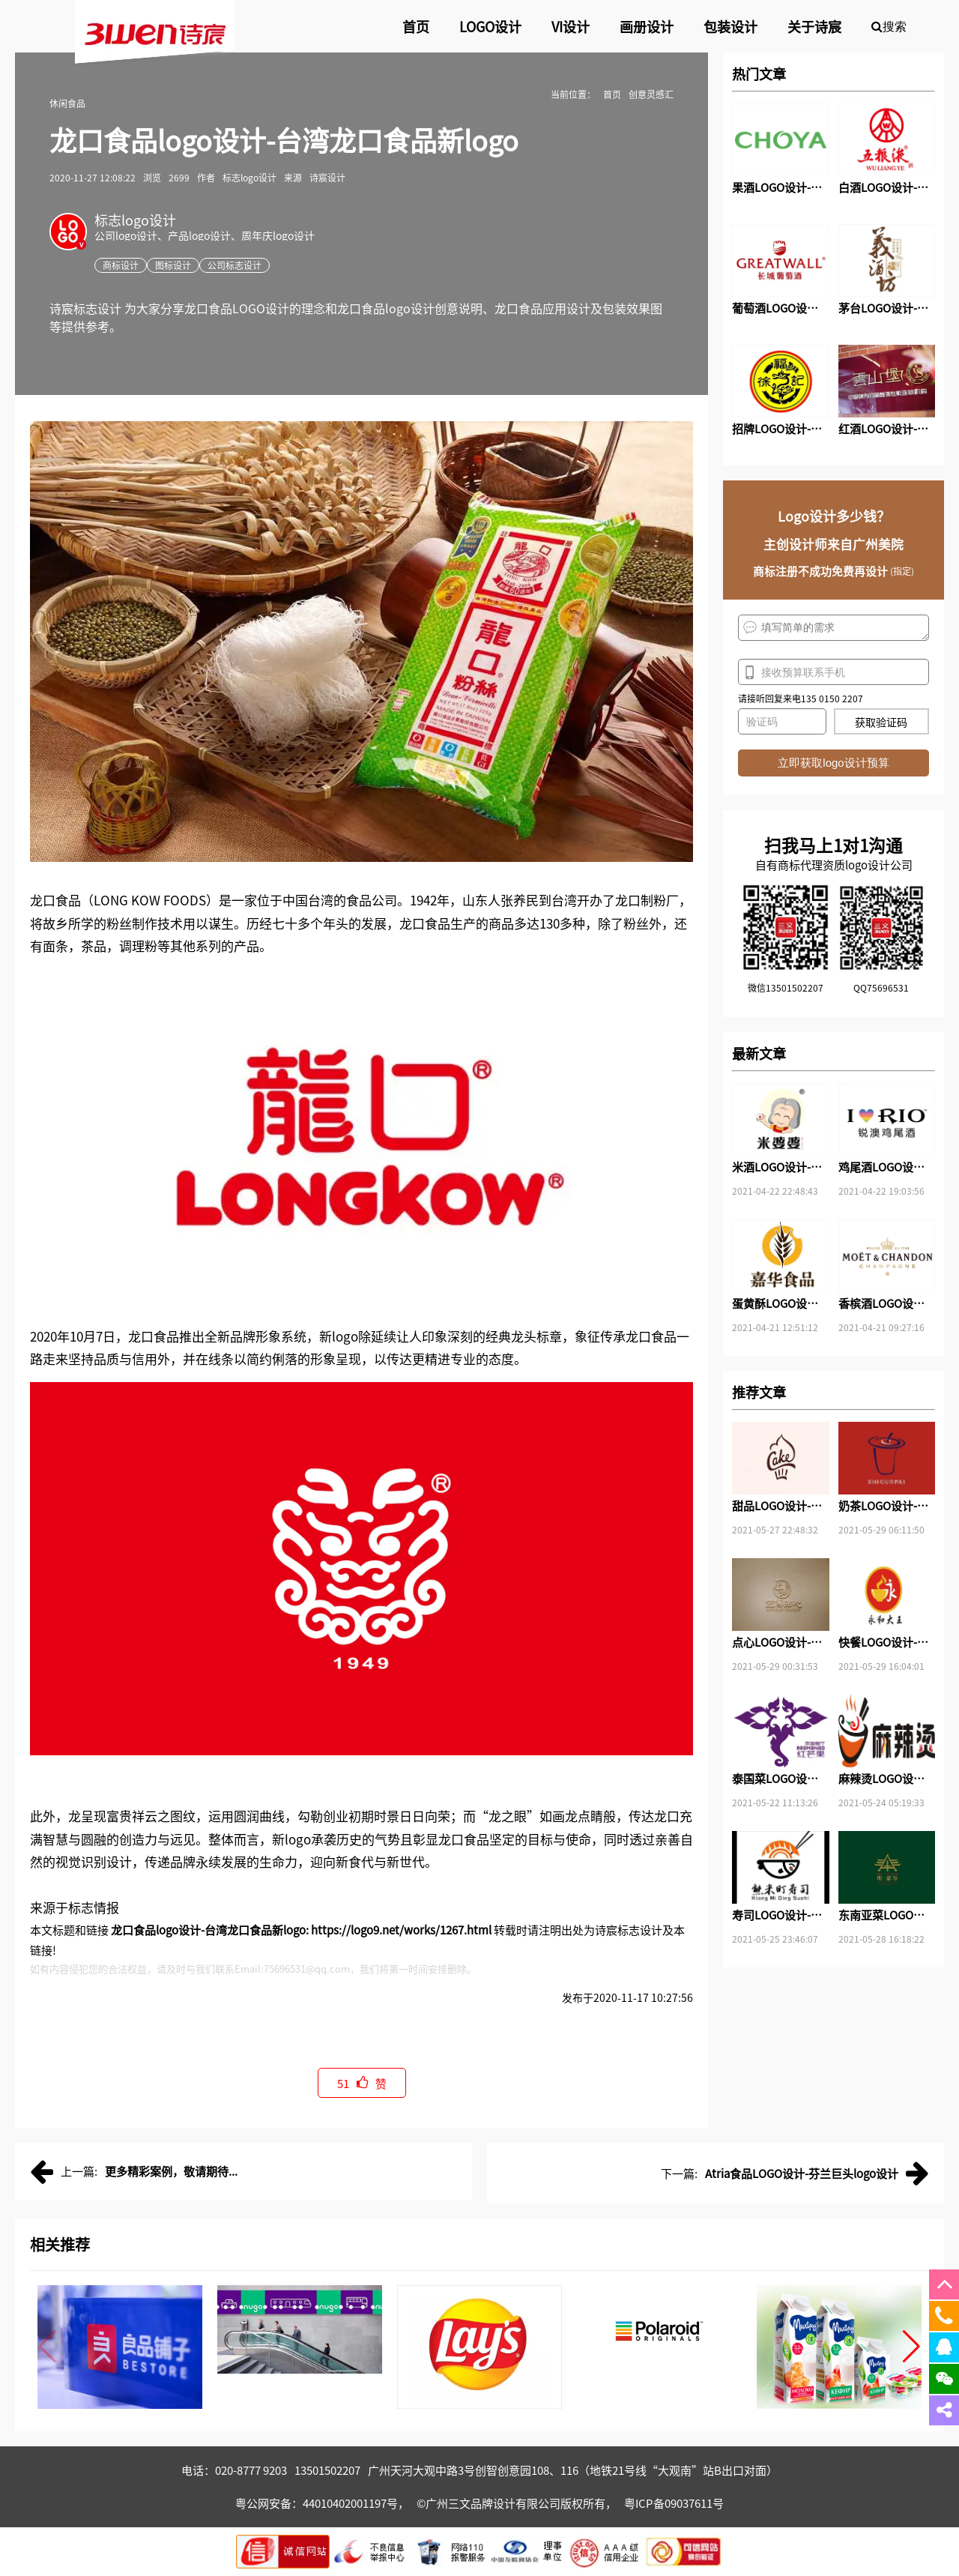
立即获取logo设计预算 (833, 762)
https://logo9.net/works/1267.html (401, 1929)
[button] (911, 2346)
